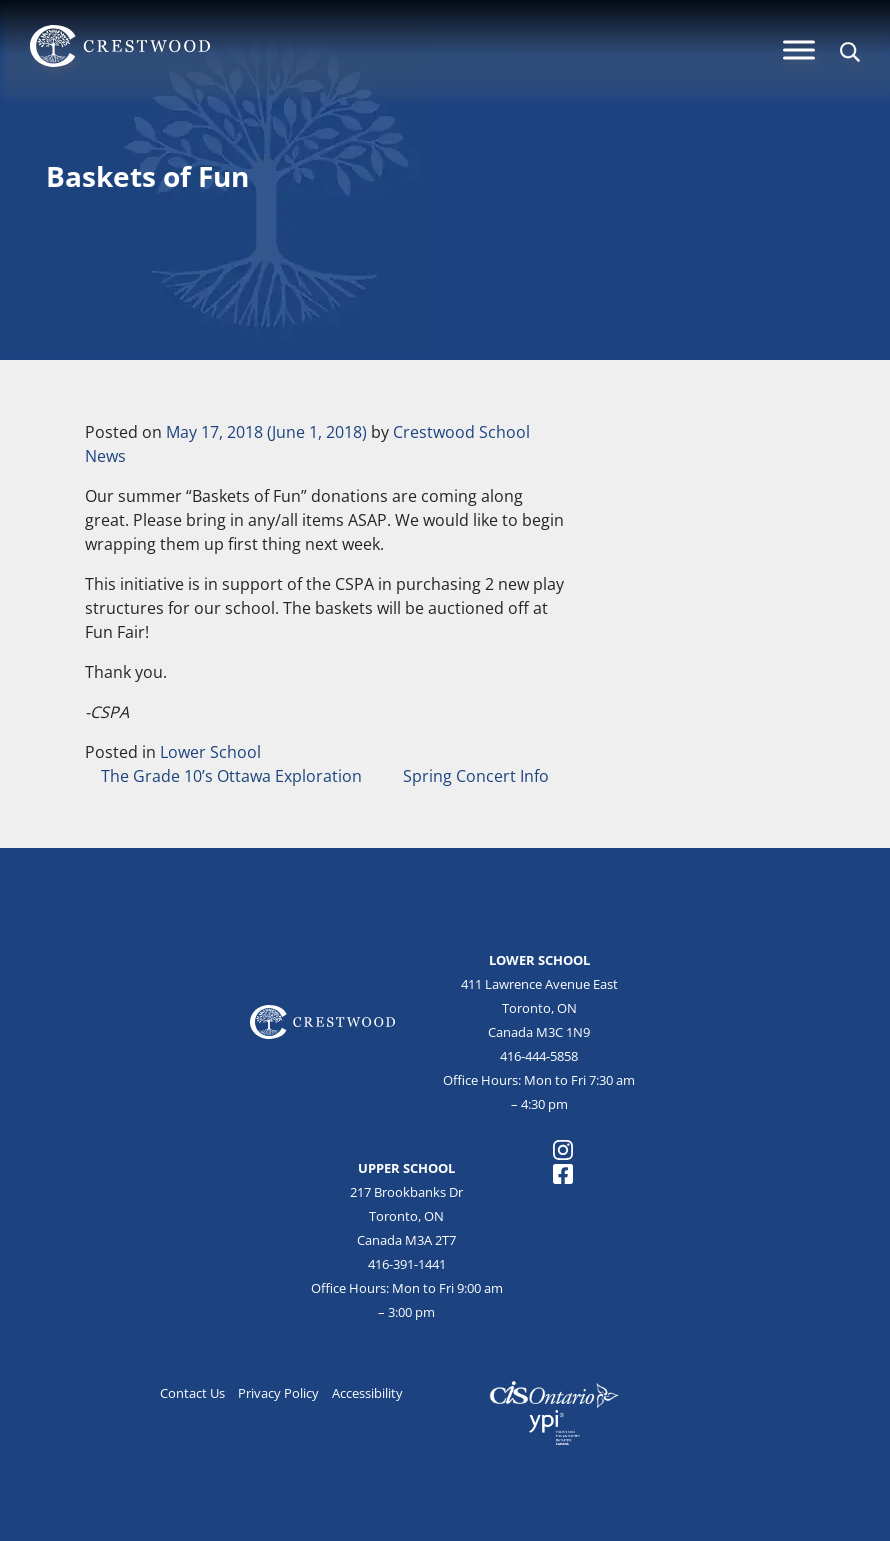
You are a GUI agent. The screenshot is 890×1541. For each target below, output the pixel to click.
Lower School (210, 752)
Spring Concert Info (478, 776)
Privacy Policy (278, 1393)
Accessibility (367, 1393)
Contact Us (192, 1393)
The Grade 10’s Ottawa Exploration (229, 776)
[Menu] (799, 49)
